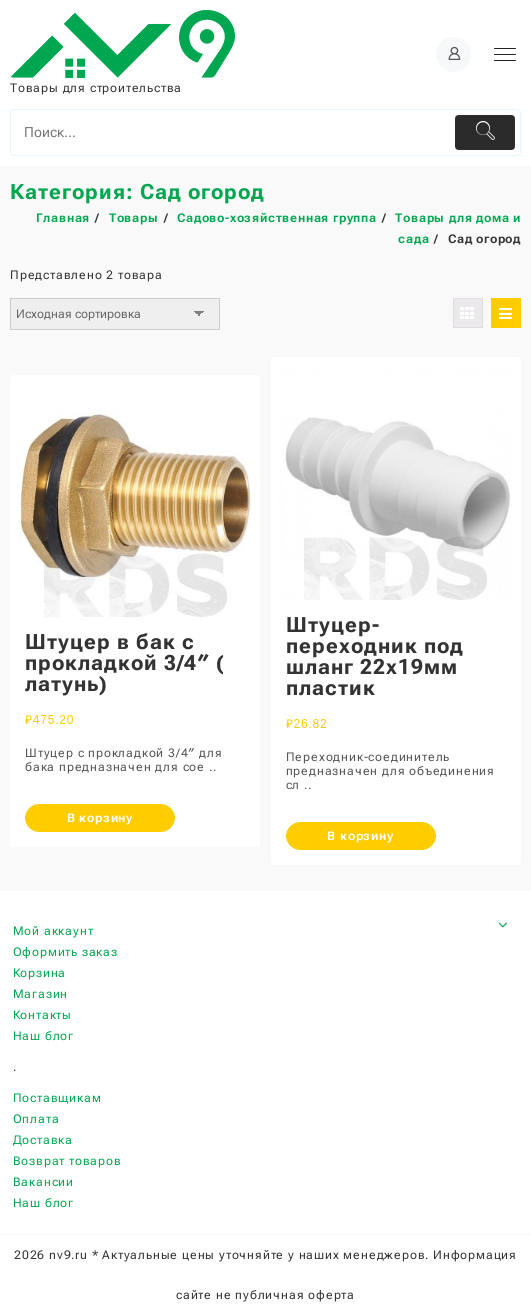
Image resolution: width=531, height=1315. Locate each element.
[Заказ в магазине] (115, 314)
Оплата (36, 1119)
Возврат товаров (67, 1161)
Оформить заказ (65, 952)
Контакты (42, 1015)
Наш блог (43, 1036)
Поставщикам (57, 1098)
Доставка (43, 1140)
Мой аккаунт (53, 931)
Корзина (40, 973)
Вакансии (43, 1182)
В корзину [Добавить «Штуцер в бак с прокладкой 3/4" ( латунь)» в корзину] (100, 818)
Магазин (41, 994)
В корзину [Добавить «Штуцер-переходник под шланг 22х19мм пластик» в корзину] (360, 836)
